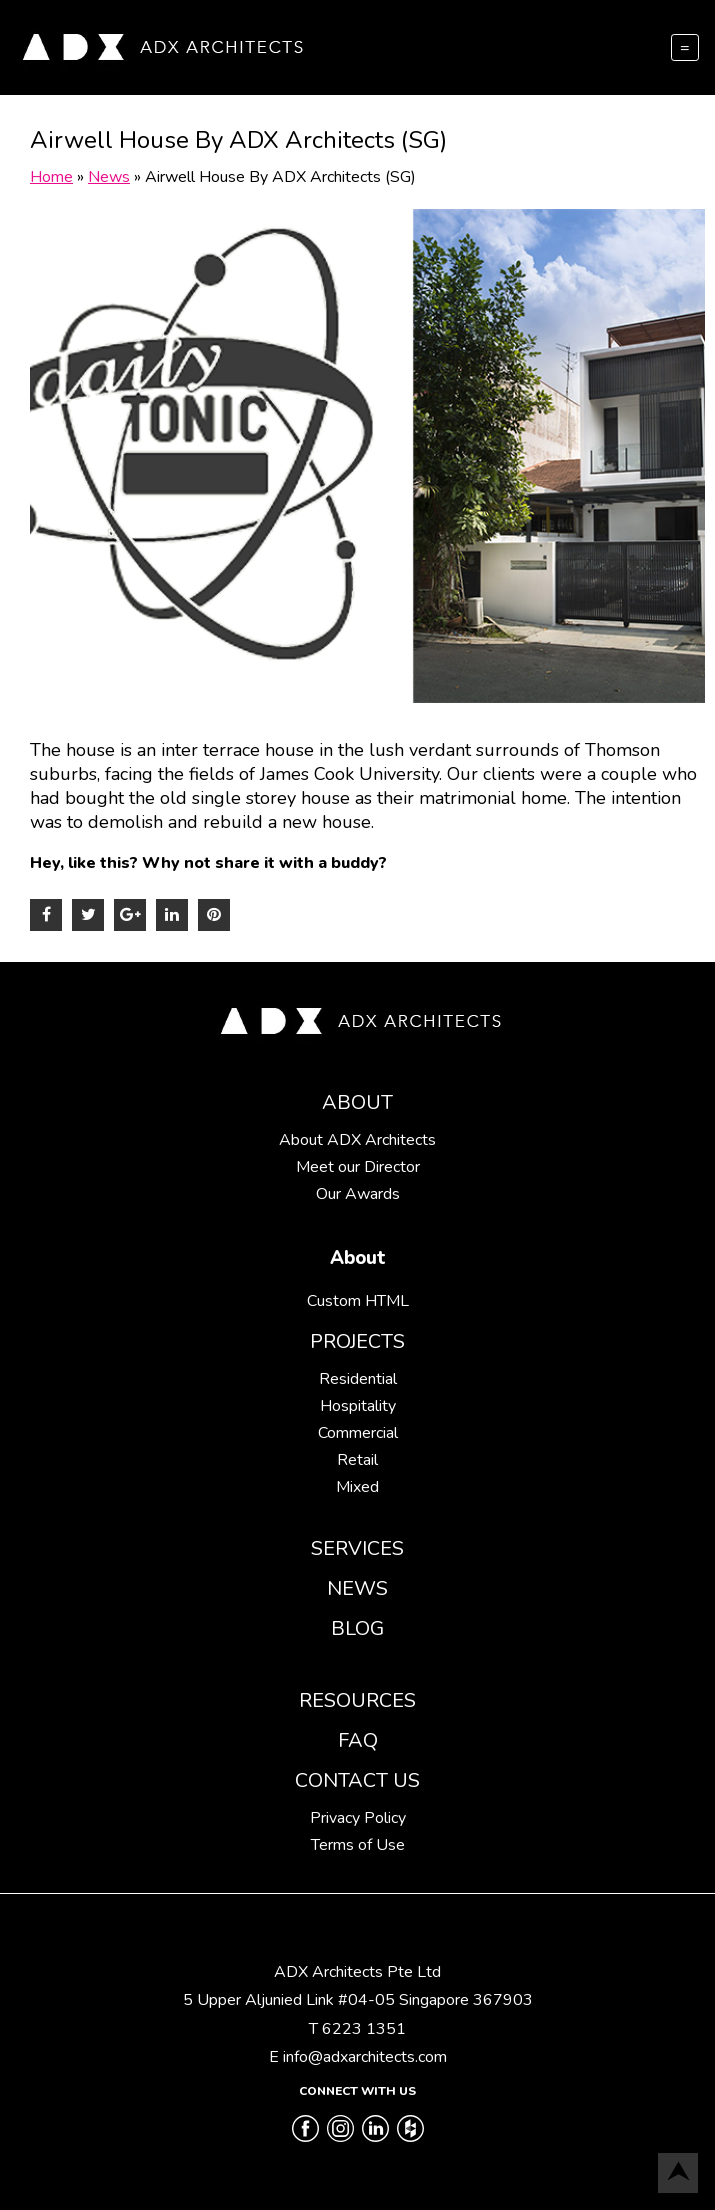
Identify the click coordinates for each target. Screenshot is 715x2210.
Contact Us (357, 1780)
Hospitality (358, 1406)
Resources (357, 1700)
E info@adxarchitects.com (358, 2057)
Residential (358, 1379)
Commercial (358, 1433)
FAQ (358, 1740)
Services (357, 1548)
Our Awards (358, 1194)
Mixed (357, 1487)
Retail (357, 1460)
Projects (357, 1341)
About (357, 1102)
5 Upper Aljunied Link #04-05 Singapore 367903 (358, 2000)
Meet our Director (358, 1167)
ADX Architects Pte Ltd (357, 1972)
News (357, 1588)
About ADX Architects (357, 1140)
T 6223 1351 (357, 2029)
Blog (357, 1628)
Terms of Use (358, 1845)
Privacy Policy (358, 1818)
